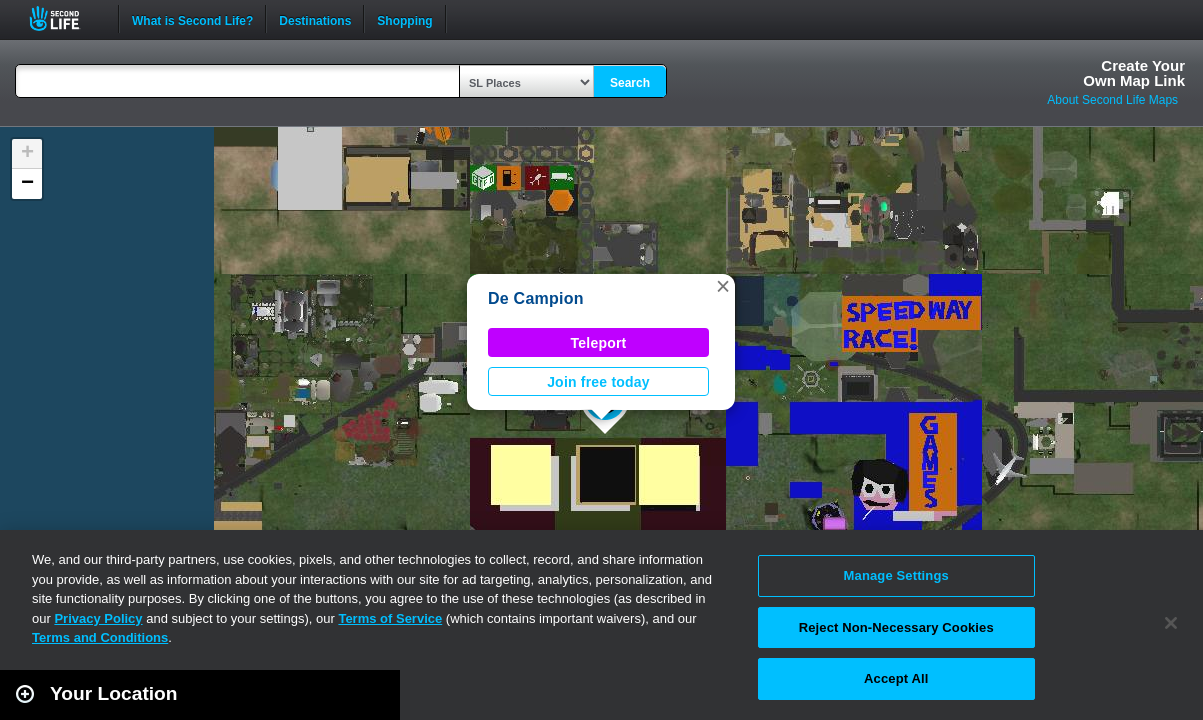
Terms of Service (390, 618)
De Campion (536, 298)
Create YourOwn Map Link (1134, 73)
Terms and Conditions (100, 637)
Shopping (404, 19)
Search (630, 83)
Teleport (599, 343)
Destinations (315, 19)
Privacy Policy (98, 618)
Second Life (65, 18)
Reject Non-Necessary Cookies (896, 627)
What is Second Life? (192, 19)
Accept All (896, 678)
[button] (723, 286)
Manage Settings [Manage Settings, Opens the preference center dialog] (896, 575)
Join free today (598, 382)
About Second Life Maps (1112, 100)
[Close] (1171, 623)
